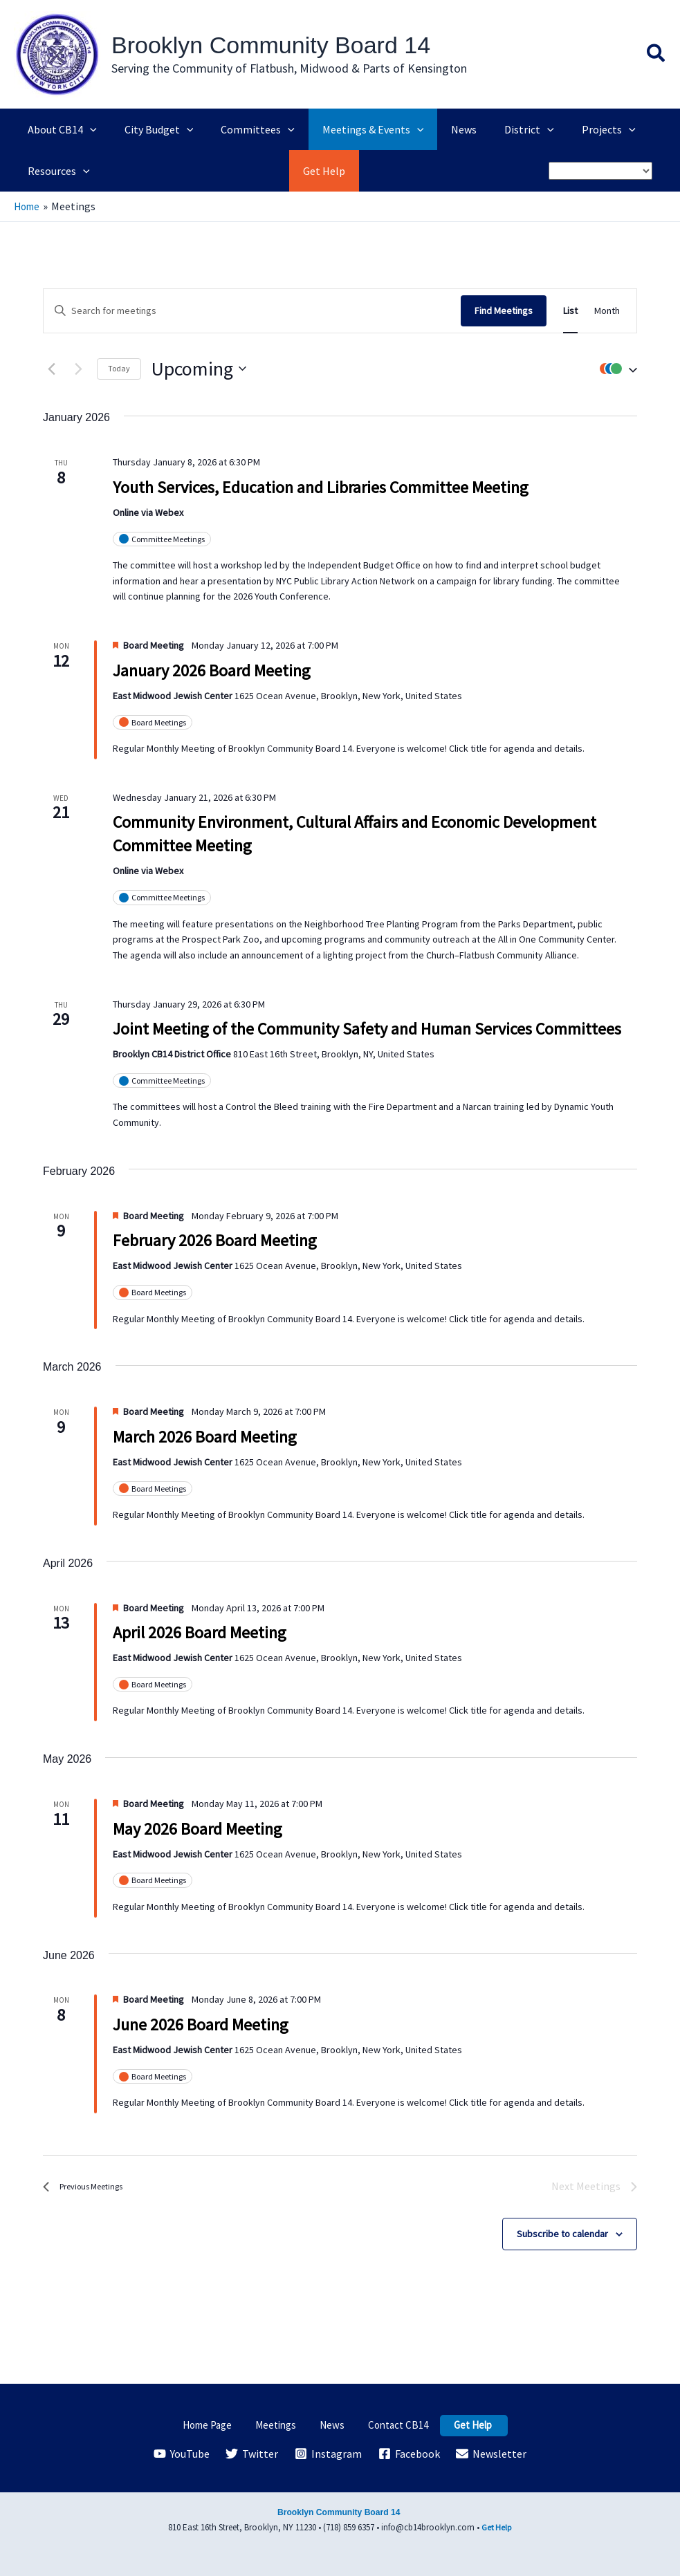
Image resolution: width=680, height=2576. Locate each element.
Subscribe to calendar (562, 2233)
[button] (656, 54)
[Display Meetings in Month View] (607, 310)
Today (119, 368)
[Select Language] (600, 171)
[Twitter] (251, 2453)
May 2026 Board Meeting (197, 1828)
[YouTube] (179, 2453)
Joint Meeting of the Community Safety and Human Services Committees (367, 1028)
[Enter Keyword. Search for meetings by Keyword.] (252, 310)
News (332, 2424)
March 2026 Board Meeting (205, 1436)
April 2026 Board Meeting (199, 1632)
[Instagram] (329, 2453)
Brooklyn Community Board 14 (270, 45)
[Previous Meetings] (51, 368)
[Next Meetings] (78, 368)
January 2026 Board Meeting (212, 669)
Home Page (226, 2424)
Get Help (455, 2424)
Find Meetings (504, 310)
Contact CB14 (388, 2424)
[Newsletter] (493, 2453)
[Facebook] (409, 2453)
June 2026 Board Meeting (200, 2024)
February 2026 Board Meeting (215, 1240)
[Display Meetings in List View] (570, 310)
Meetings (286, 2424)
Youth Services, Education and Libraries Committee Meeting (321, 486)
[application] (87, 129)
